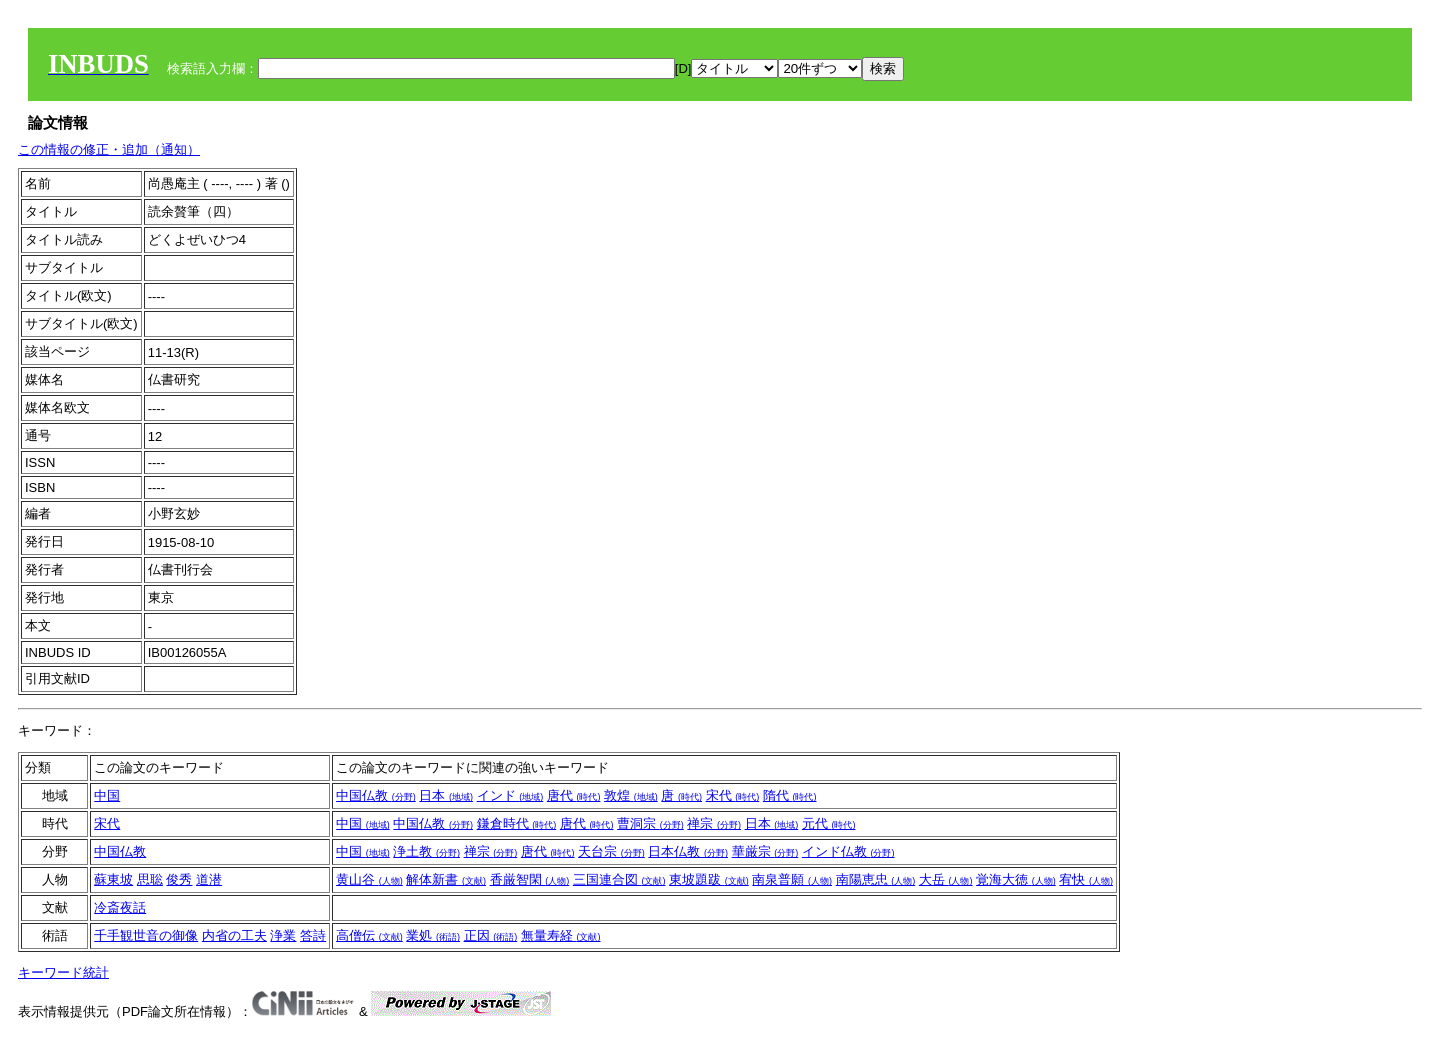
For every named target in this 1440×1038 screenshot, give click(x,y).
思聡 (150, 879)
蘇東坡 (113, 879)
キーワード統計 (63, 972)
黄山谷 (369, 879)
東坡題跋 (709, 879)
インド (510, 795)
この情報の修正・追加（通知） (109, 149)
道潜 (209, 879)
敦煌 (631, 795)
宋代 (733, 795)
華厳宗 (765, 851)
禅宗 (714, 823)
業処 (433, 935)
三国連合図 (619, 879)
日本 (446, 795)
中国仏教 (376, 795)
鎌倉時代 (517, 823)
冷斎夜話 (120, 907)
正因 (491, 935)
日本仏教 (688, 851)
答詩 (313, 935)
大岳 (946, 879)
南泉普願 (792, 879)
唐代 (574, 795)
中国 (107, 795)
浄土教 (426, 851)
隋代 (790, 795)
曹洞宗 (650, 823)
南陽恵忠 (876, 879)
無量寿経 (561, 935)
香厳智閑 (530, 879)
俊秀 (179, 879)
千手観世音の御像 (146, 935)
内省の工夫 (234, 935)
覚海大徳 (1016, 879)
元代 (829, 823)
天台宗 (611, 851)
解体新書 (446, 879)
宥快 (1086, 879)
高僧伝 (369, 935)
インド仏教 (848, 851)
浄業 (283, 935)
